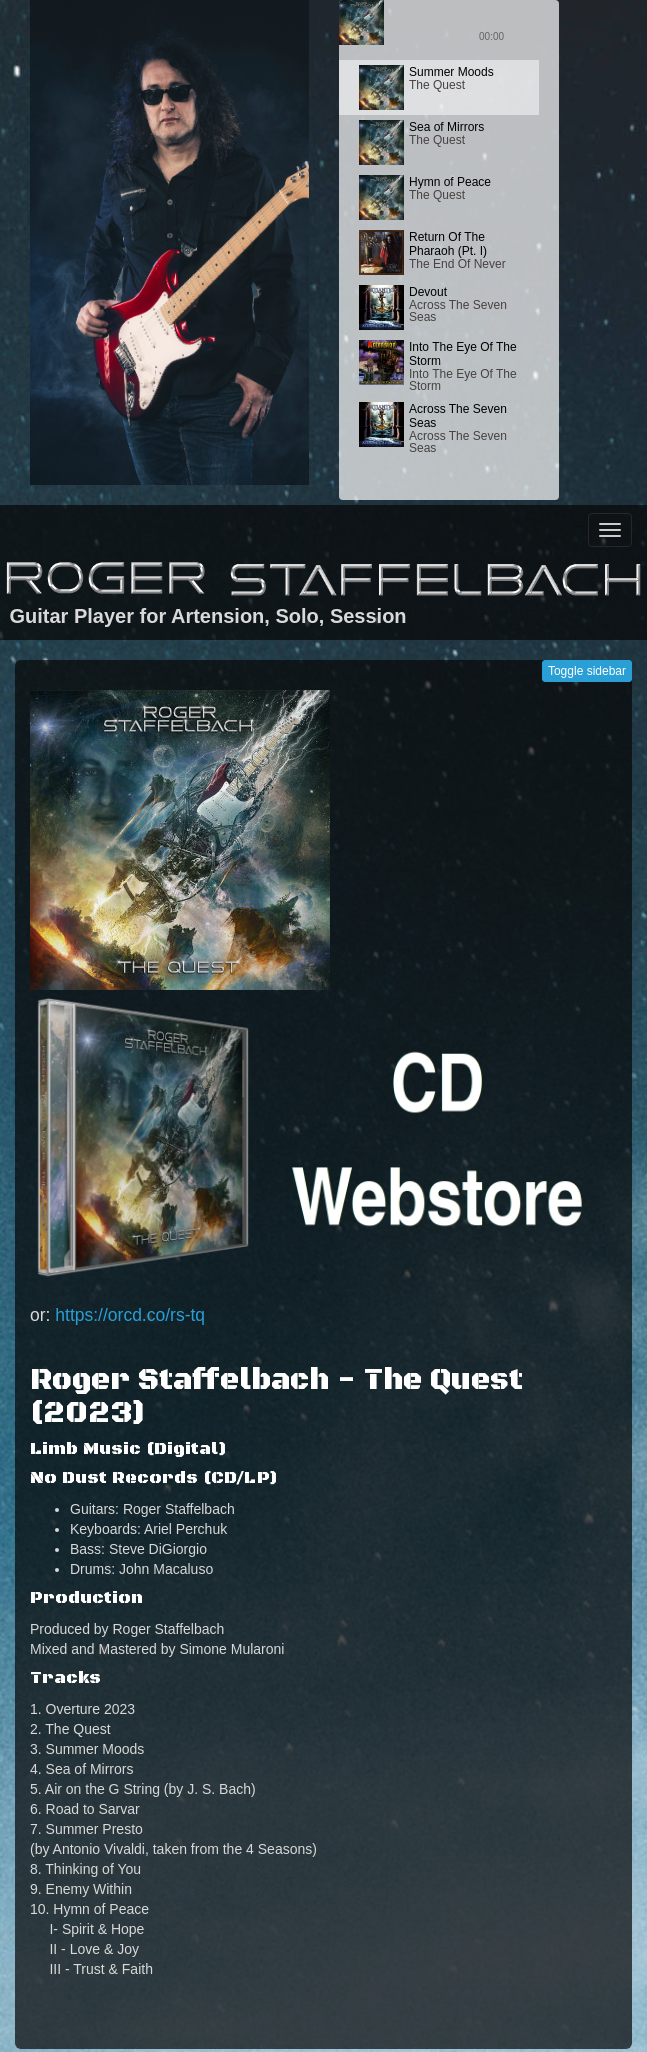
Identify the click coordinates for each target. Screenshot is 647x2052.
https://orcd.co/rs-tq (130, 1315)
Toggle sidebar (587, 671)
